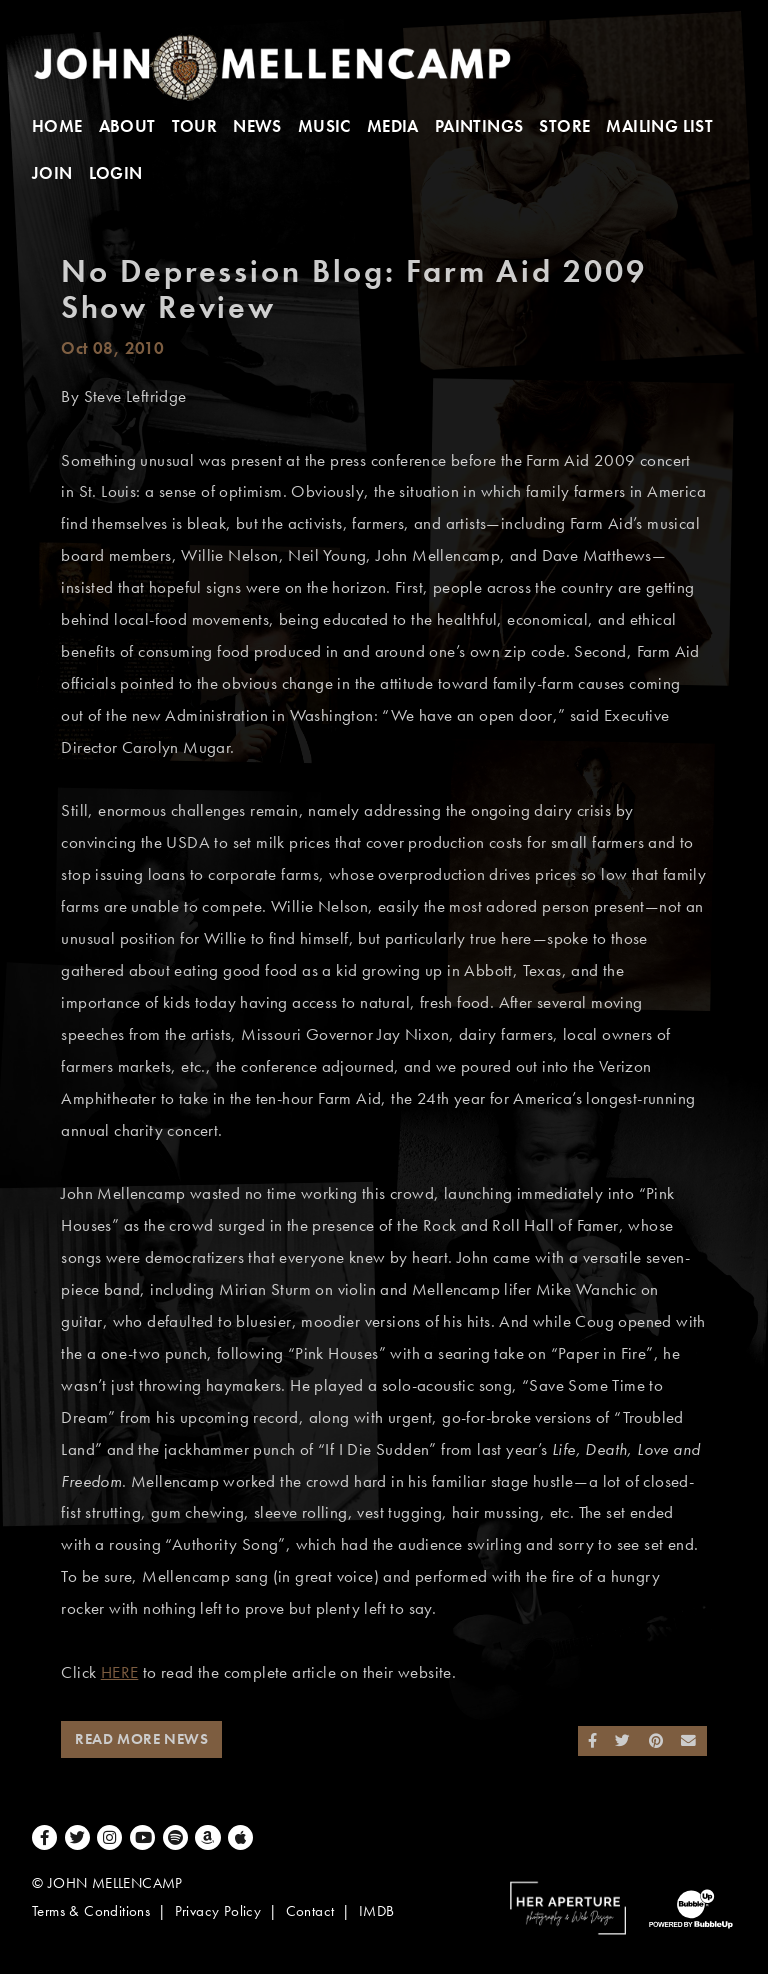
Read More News (141, 1739)
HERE (120, 1672)
